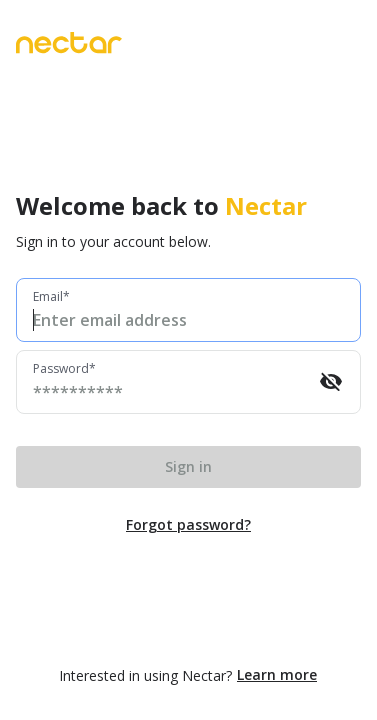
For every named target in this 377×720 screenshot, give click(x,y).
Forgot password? (188, 524)
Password (61, 369)
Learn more (277, 674)
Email (48, 297)
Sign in (188, 467)
